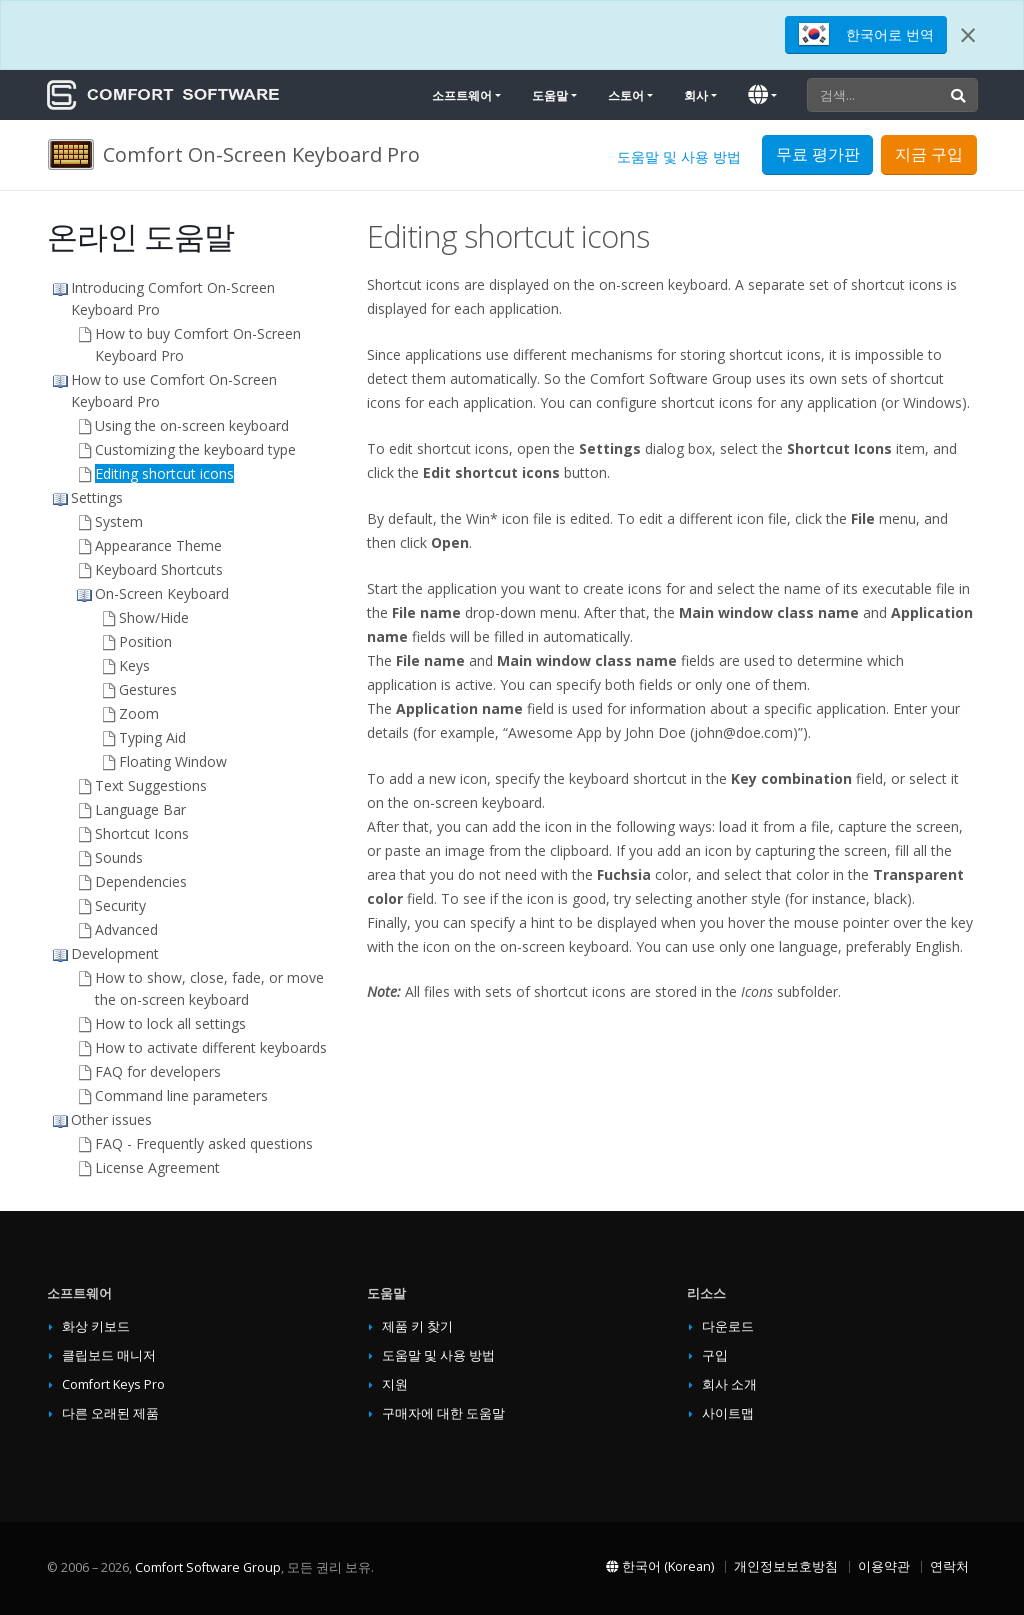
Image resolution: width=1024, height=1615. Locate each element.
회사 (696, 95)
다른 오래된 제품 (110, 1413)
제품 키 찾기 (417, 1326)
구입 (715, 1355)
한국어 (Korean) (660, 1566)
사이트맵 (728, 1413)
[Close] (968, 35)
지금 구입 (929, 154)
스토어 (626, 95)
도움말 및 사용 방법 (679, 156)
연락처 (949, 1566)
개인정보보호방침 (786, 1566)
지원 (395, 1384)
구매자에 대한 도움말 (443, 1413)
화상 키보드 (96, 1326)
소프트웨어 (462, 95)
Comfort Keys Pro (113, 1384)
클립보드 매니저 (109, 1355)
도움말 (550, 95)
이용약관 (884, 1566)
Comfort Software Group (208, 1567)
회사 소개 (729, 1384)
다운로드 (728, 1326)
